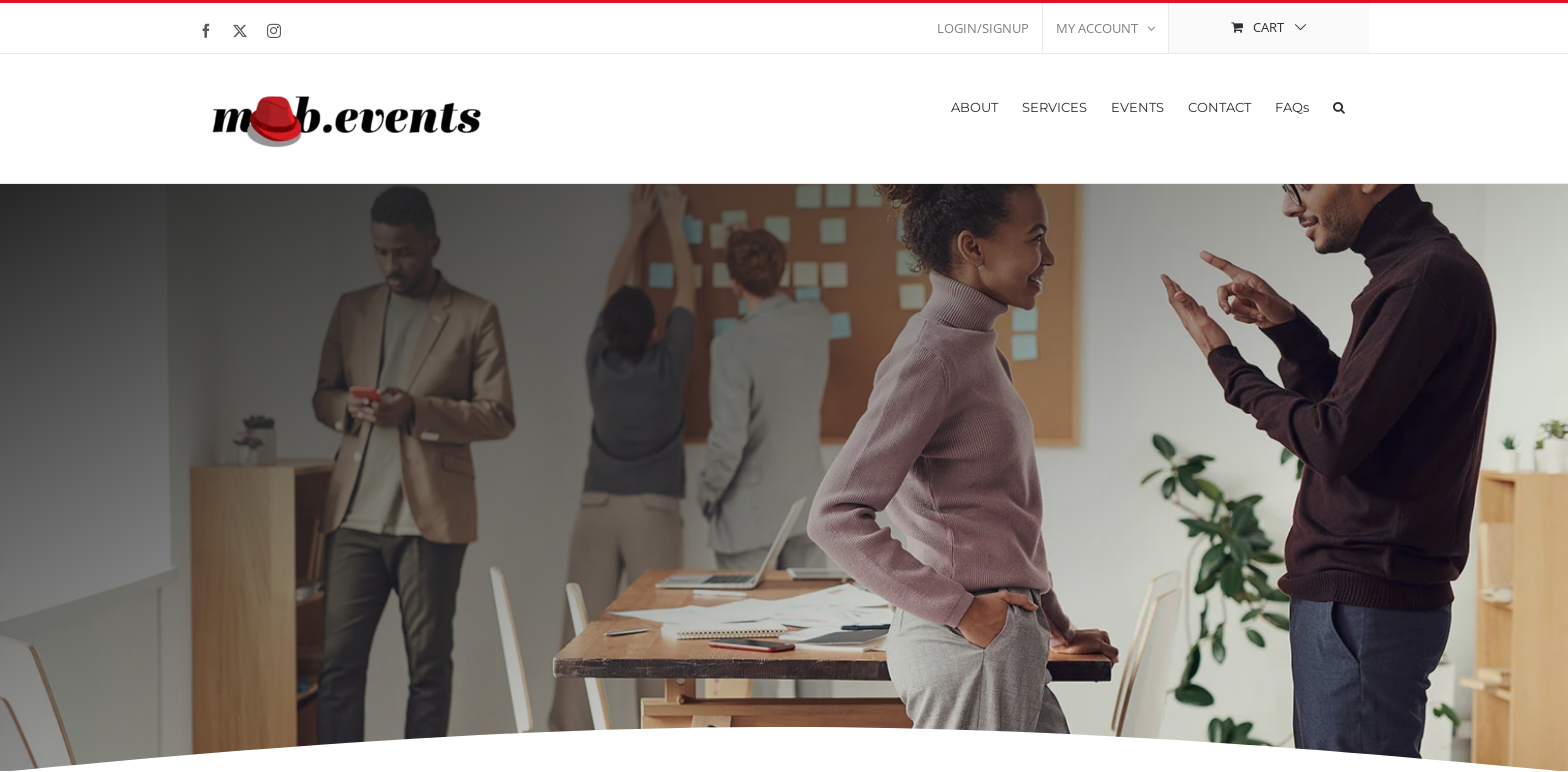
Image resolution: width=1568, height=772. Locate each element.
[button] (1339, 105)
